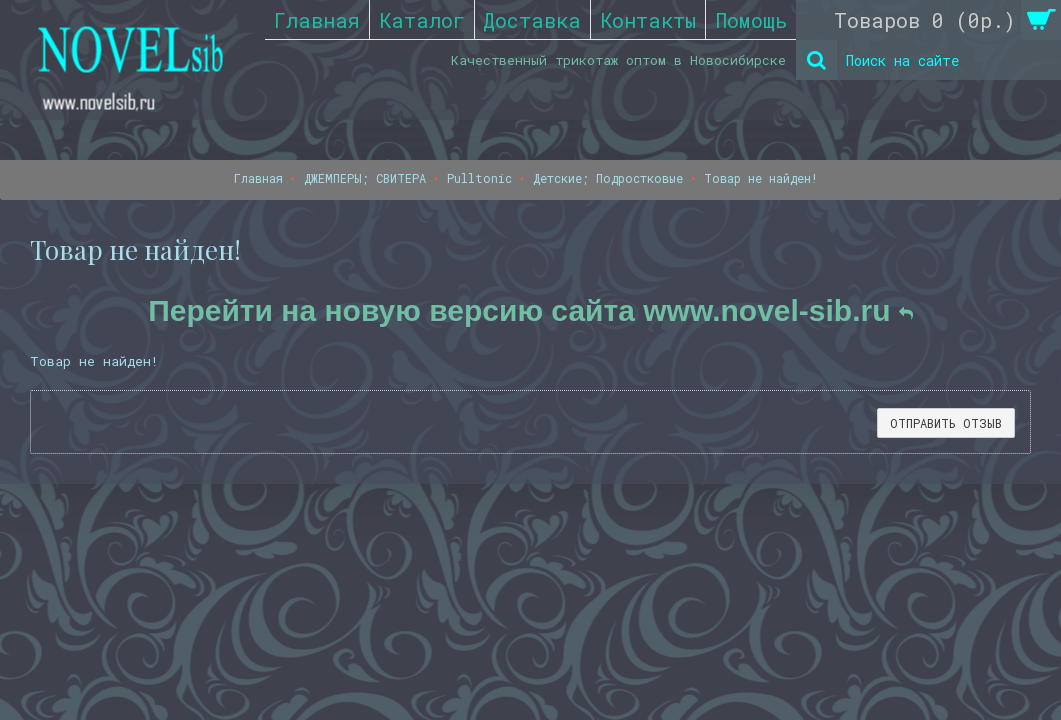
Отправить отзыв (946, 423)
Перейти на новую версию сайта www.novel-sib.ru (530, 310)
